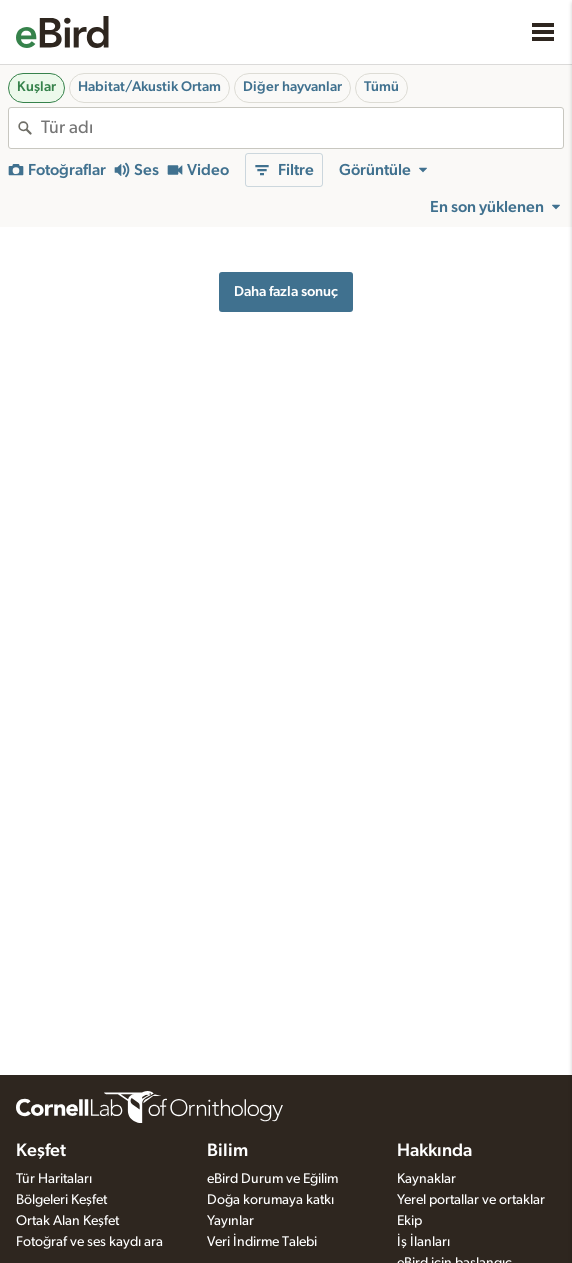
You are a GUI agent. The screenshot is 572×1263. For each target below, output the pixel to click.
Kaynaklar (426, 1179)
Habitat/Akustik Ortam (149, 87)
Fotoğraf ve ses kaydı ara (89, 1242)
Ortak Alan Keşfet (67, 1221)
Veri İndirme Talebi (262, 1242)
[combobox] (302, 128)
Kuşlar (36, 87)
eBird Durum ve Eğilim (272, 1179)
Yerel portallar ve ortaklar (471, 1200)
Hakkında (434, 1151)
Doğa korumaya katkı (270, 1200)
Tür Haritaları (54, 1179)
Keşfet (41, 1151)
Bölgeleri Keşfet (61, 1200)
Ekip (409, 1221)
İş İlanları (423, 1242)
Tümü (381, 87)
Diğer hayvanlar (292, 87)
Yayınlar (230, 1221)
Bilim (227, 1151)
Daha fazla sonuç (286, 291)
